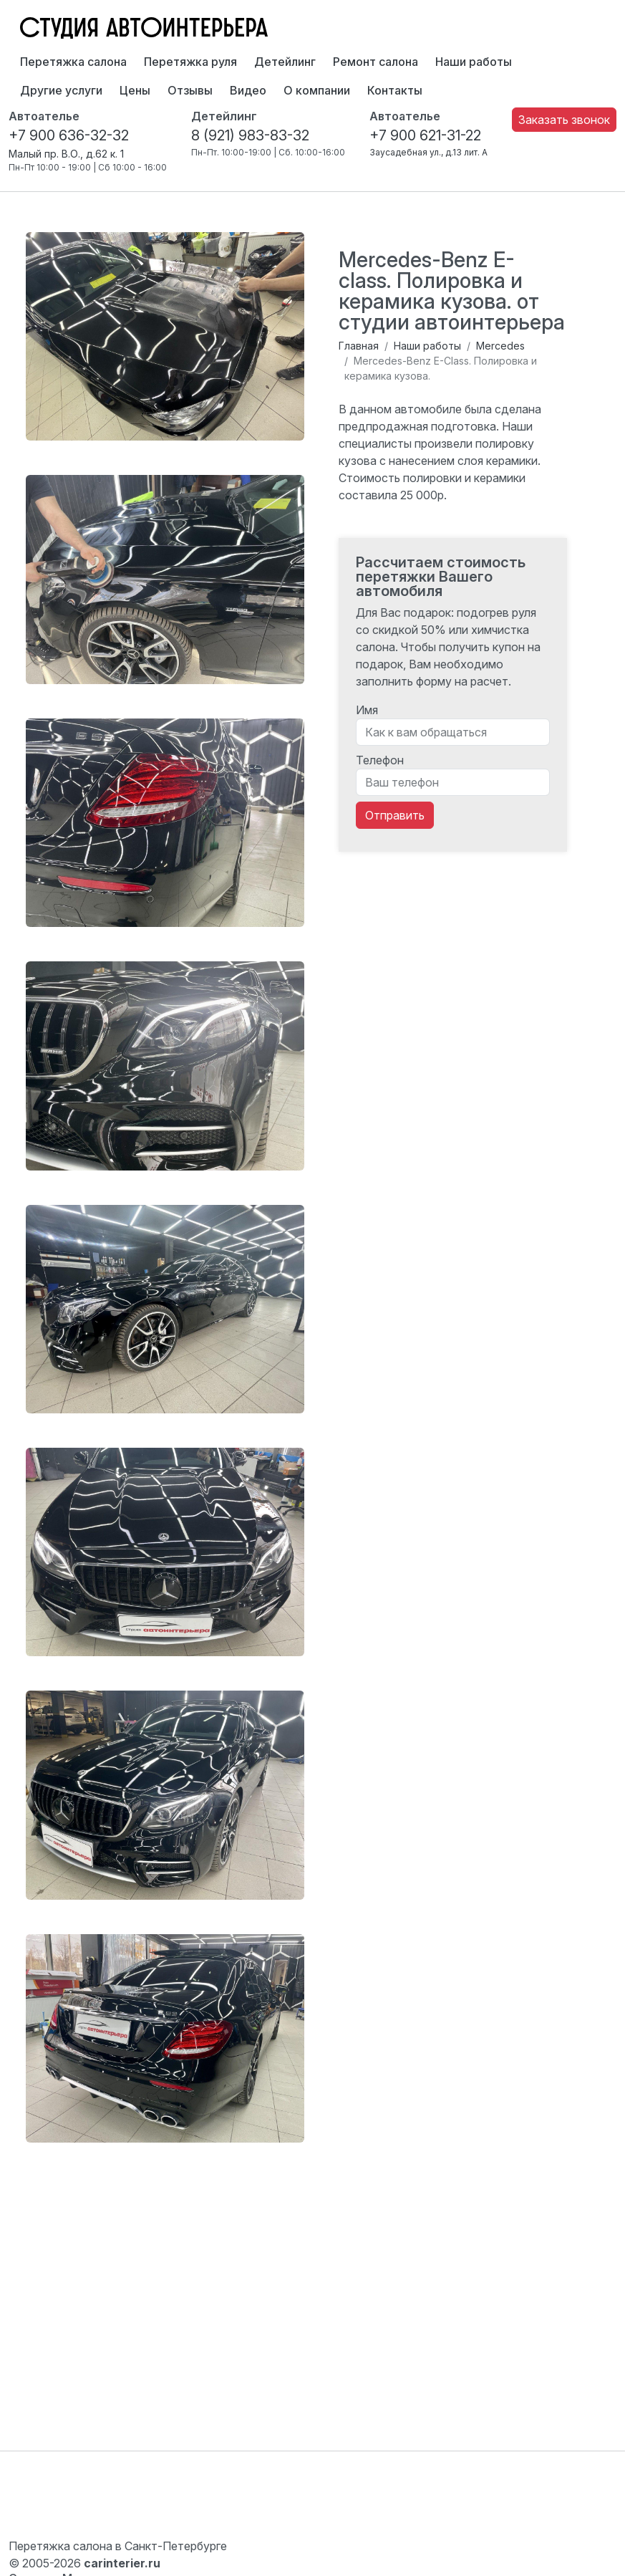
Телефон (380, 760)
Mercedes (500, 346)
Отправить (395, 815)
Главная (359, 346)
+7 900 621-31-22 (425, 135)
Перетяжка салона (73, 61)
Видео (248, 90)
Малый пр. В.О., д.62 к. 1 (66, 154)
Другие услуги (61, 90)
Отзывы (190, 90)
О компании (317, 90)
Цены (135, 90)
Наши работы (473, 61)
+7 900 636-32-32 (69, 135)
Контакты (394, 90)
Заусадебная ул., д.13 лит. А (428, 152)
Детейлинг (285, 61)
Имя (367, 710)
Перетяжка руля (190, 61)
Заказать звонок (564, 119)
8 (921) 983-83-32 (250, 135)
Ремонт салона (375, 61)
